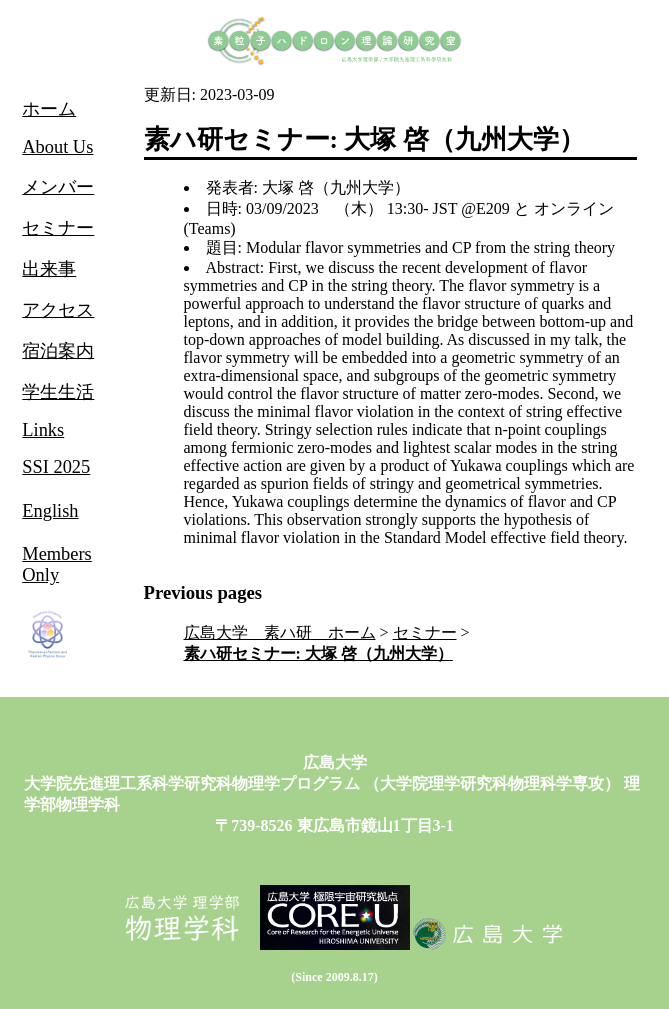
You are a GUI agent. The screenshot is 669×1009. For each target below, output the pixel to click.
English (50, 511)
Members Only (56, 564)
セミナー (425, 632)
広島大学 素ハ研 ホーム (280, 632)
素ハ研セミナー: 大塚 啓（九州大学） (318, 653)
